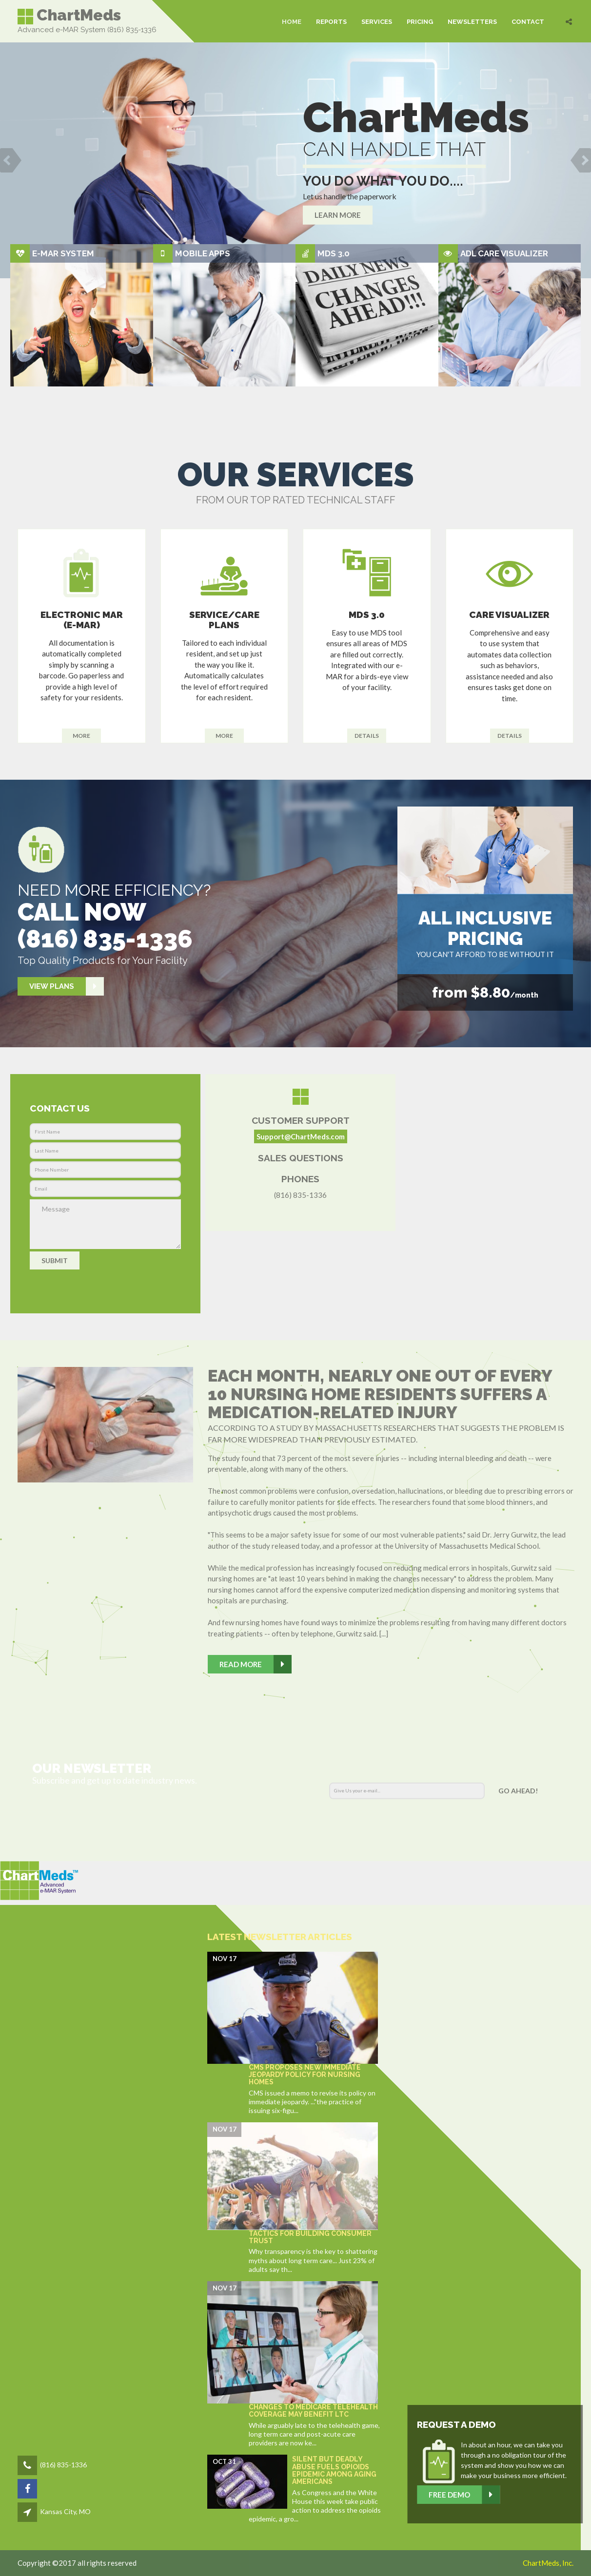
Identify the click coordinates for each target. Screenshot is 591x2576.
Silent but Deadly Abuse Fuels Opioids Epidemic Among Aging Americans (334, 2470)
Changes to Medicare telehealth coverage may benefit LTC (313, 2410)
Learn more (338, 215)
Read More (255, 1664)
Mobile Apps (202, 253)
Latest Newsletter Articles (279, 1936)
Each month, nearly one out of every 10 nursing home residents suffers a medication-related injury (380, 1394)
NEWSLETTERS (472, 21)
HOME (291, 21)
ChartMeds (69, 15)
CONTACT (528, 21)
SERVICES (376, 21)
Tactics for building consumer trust (310, 2237)
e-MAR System (63, 253)
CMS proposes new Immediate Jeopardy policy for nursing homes (305, 2074)
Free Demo (534, 2494)
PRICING (420, 21)
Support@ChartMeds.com (300, 1136)
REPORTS (331, 21)
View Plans (66, 986)
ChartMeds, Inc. (548, 2562)
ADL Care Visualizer (504, 253)
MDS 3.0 (333, 253)
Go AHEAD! (518, 1791)
